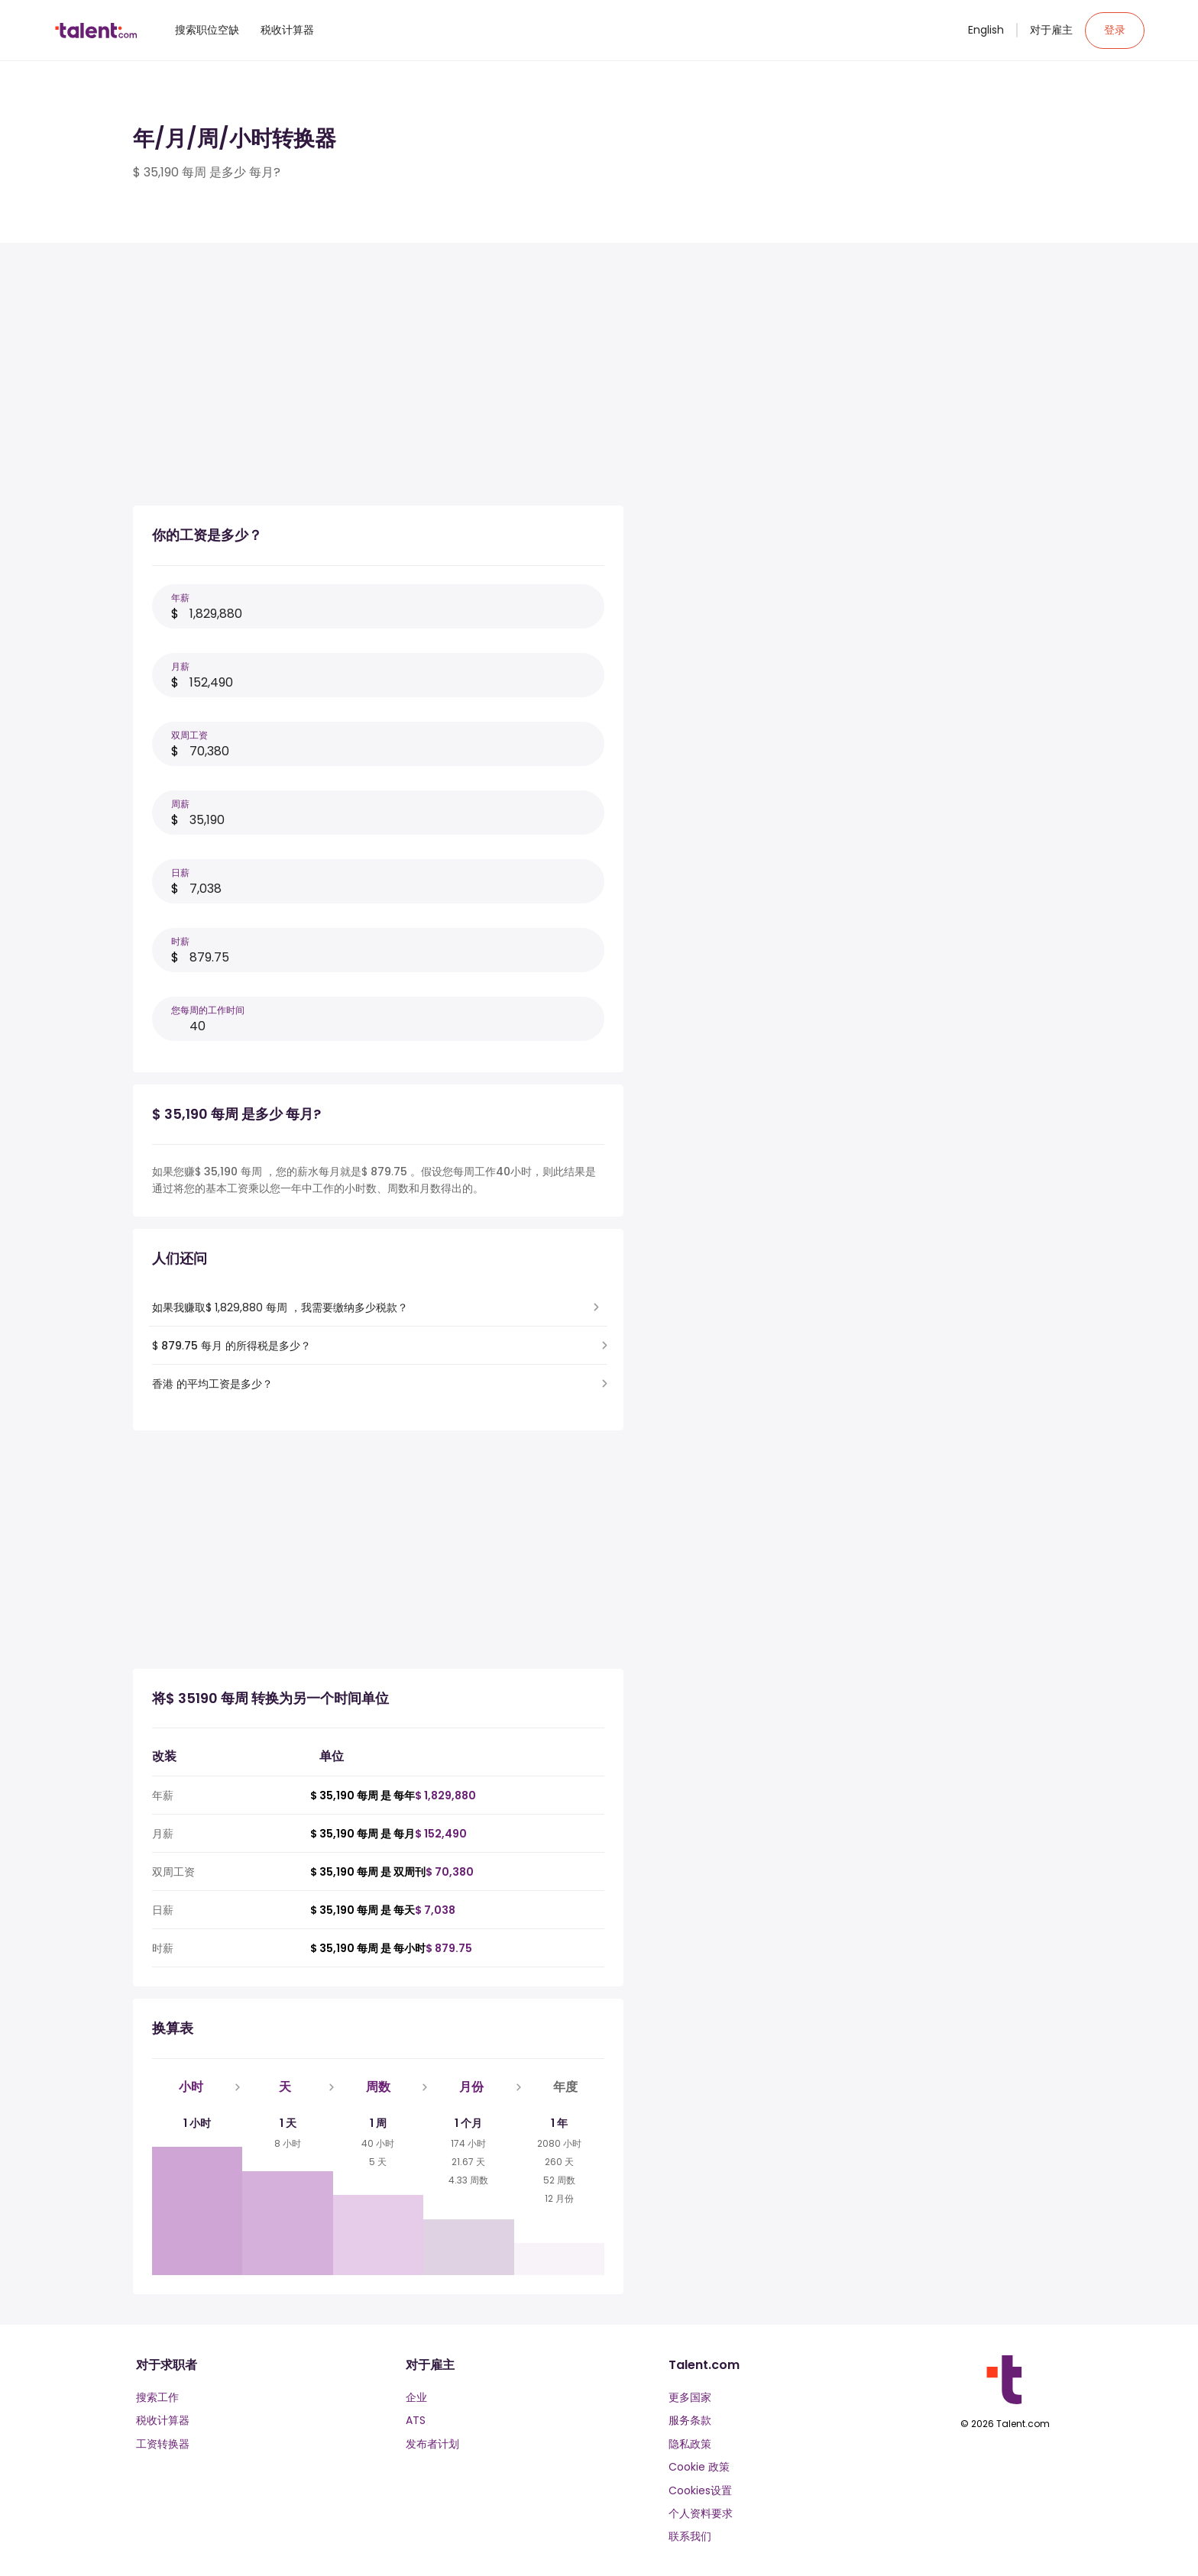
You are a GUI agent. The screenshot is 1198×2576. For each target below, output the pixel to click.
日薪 (180, 872)
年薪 (180, 597)
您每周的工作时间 (207, 1010)
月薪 (180, 666)
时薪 (180, 941)
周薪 (180, 803)
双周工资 (189, 735)
